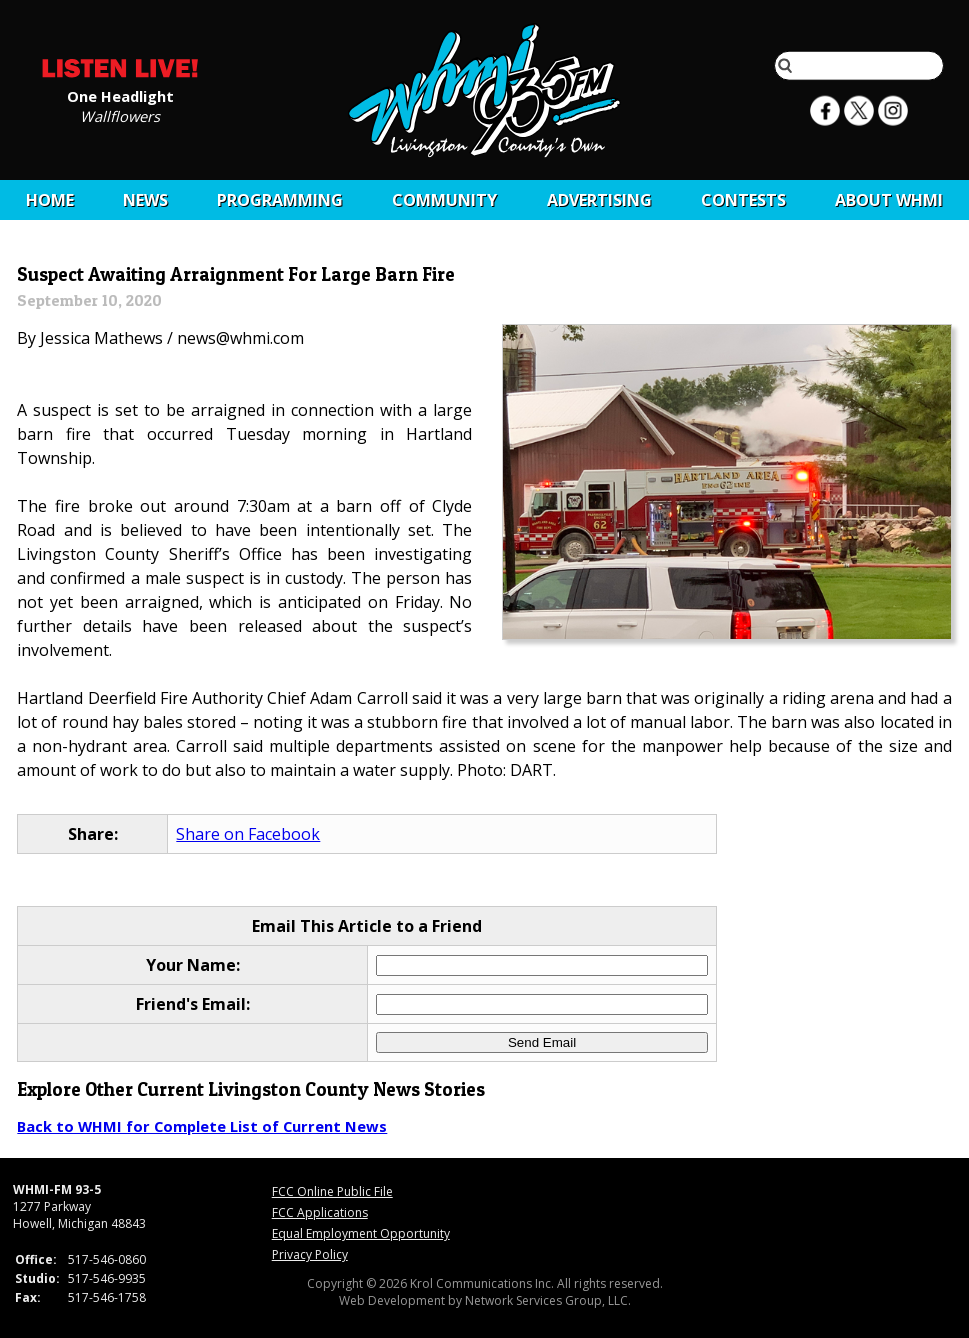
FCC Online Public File (332, 1191)
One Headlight (120, 95)
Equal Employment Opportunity (361, 1233)
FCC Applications (320, 1212)
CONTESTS (743, 200)
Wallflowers (120, 115)
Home (50, 200)
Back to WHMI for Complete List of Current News (202, 1126)
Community (444, 200)
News (145, 200)
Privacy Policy (310, 1254)
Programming (280, 200)
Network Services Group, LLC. (548, 1300)
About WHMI (889, 200)
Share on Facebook (248, 834)
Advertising (599, 200)
